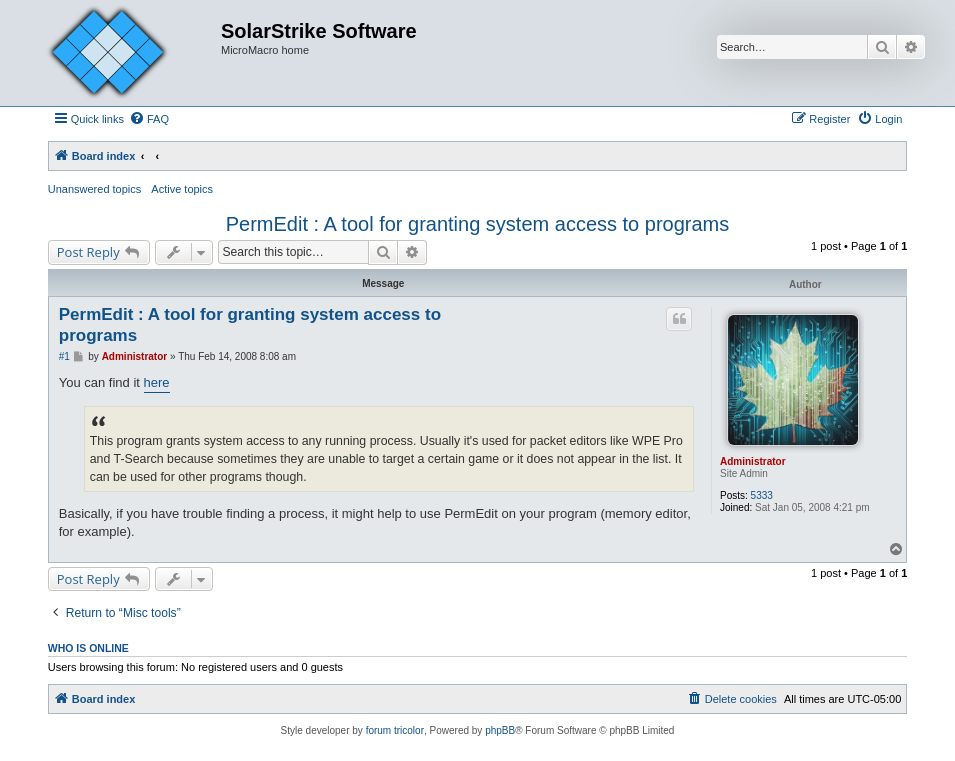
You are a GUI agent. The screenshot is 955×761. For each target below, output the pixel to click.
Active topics (182, 189)
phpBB (500, 730)
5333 (762, 495)
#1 (64, 356)
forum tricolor (395, 730)
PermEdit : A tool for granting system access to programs (478, 224)
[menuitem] (149, 119)
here (157, 382)
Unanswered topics (95, 189)
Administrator (753, 461)
